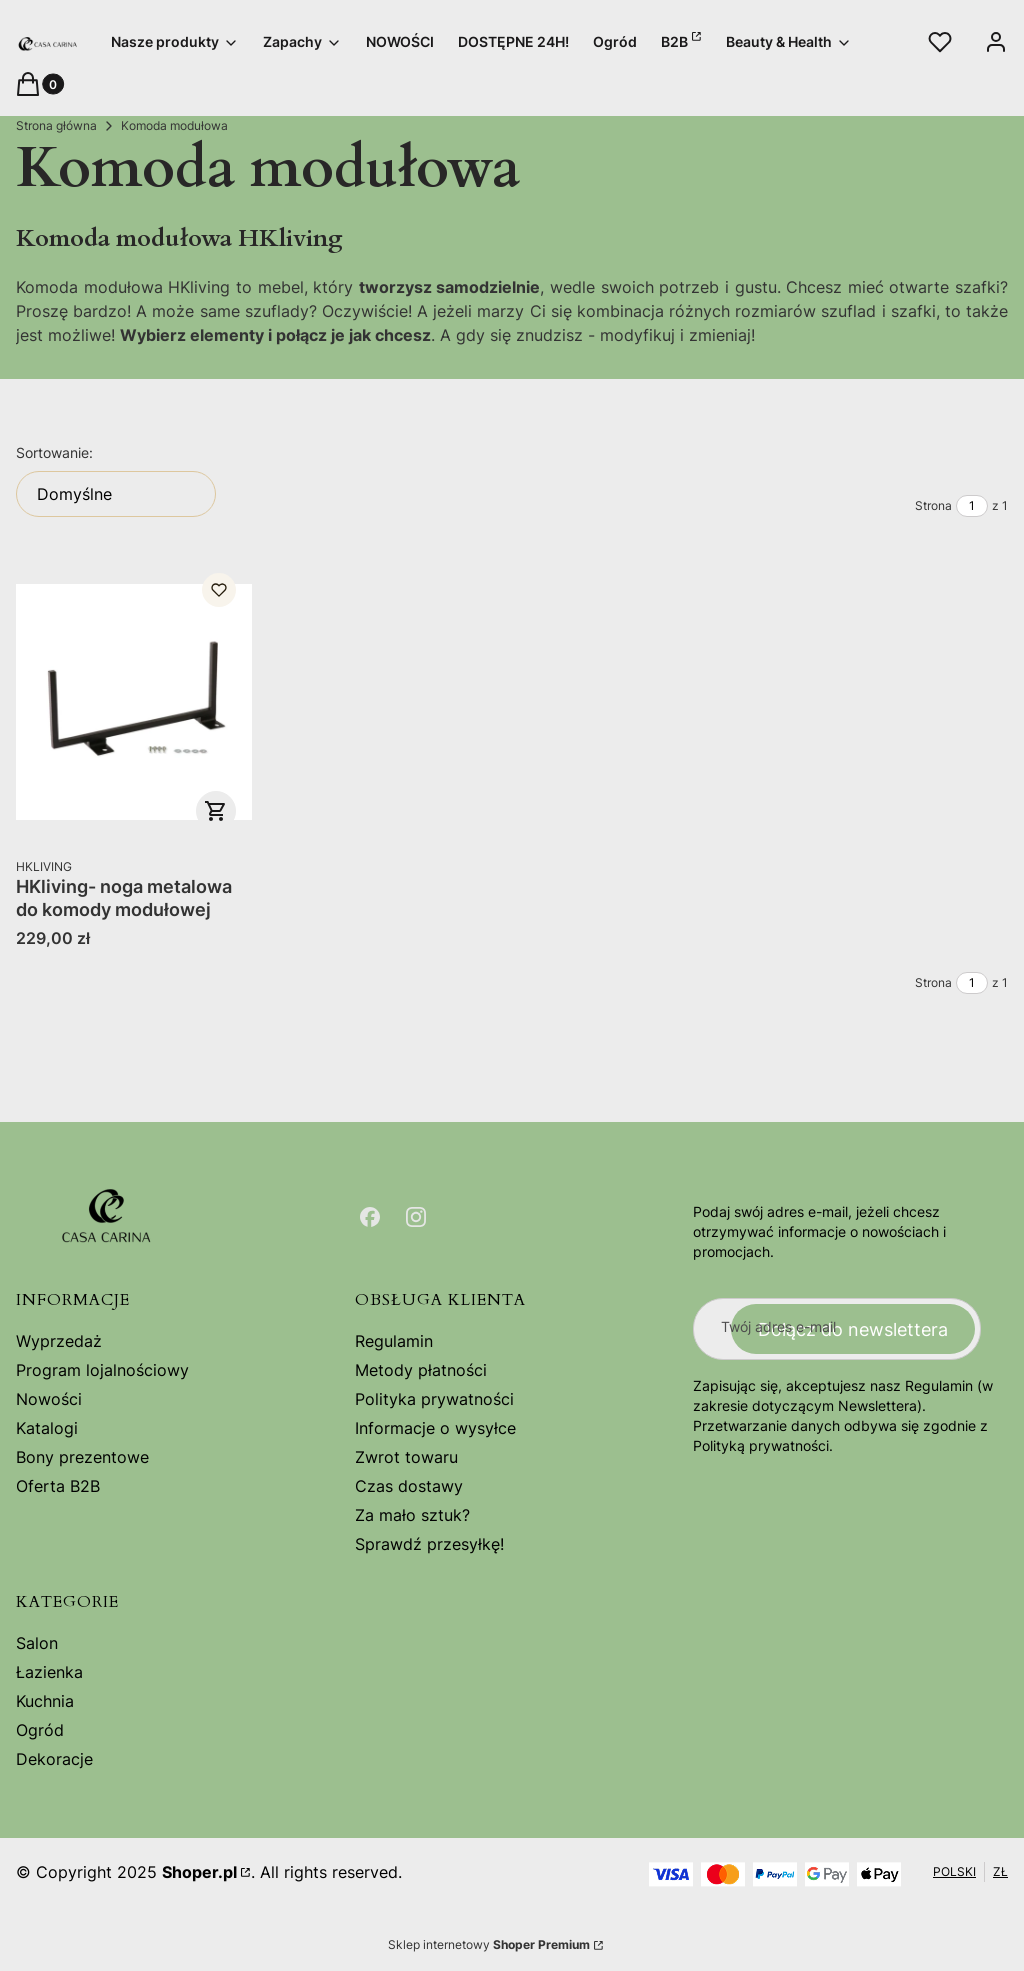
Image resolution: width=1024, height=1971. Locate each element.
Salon (37, 1643)
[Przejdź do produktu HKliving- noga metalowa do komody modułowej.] (134, 702)
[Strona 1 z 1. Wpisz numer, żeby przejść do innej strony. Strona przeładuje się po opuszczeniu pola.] (972, 506)
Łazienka (49, 1672)
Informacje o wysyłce (435, 1428)
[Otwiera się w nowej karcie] (370, 1217)
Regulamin (394, 1341)
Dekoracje (54, 1759)
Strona (933, 505)
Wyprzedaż (59, 1341)
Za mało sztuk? (412, 1515)
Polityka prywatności (434, 1399)
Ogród (40, 1730)
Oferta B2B (58, 1486)
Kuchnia (45, 1701)
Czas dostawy (409, 1486)
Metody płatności (421, 1370)
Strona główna (56, 125)
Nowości (49, 1399)
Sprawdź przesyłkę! (429, 1544)
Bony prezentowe (82, 1457)
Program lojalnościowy (102, 1370)
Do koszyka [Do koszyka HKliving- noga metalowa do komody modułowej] (216, 811)
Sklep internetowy (489, 1944)
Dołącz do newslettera (853, 1328)
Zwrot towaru (406, 1457)
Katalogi (47, 1428)
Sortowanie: (54, 452)
